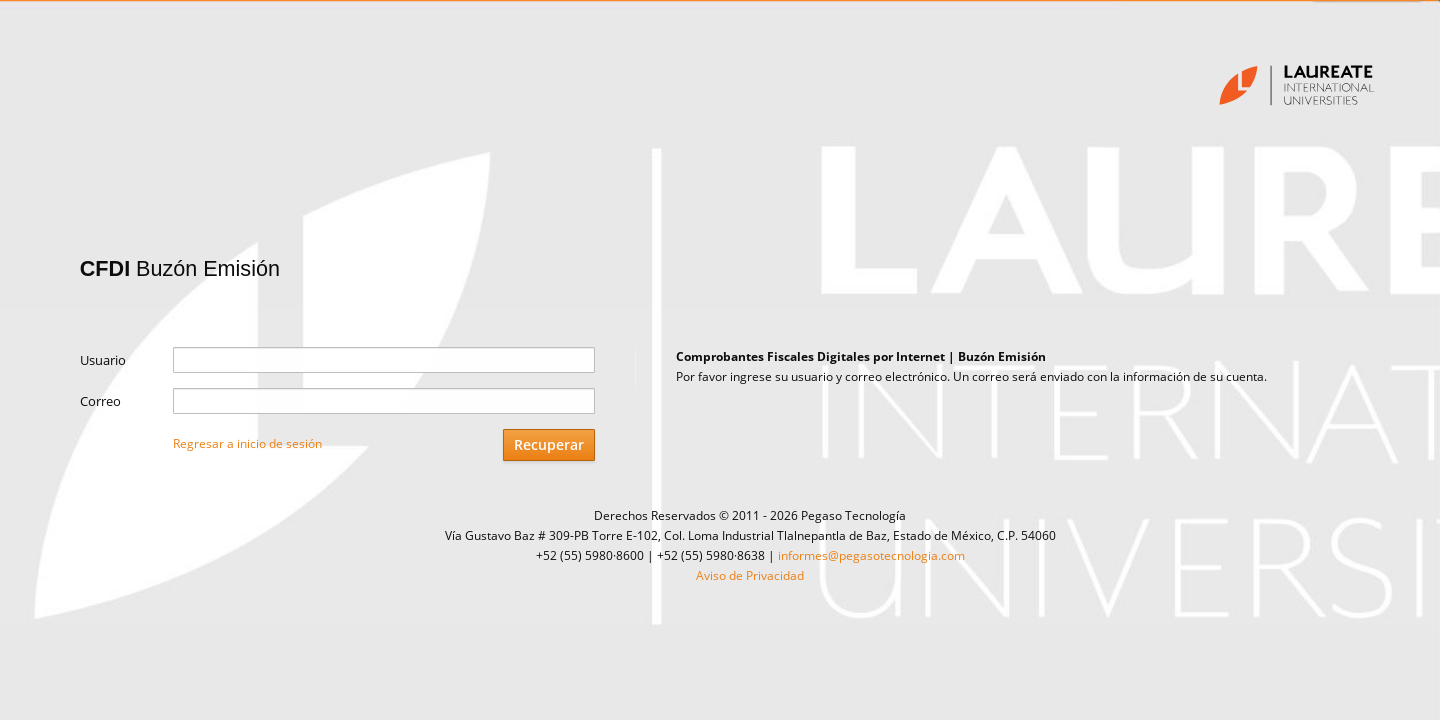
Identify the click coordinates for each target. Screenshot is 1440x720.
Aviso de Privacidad (750, 575)
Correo (100, 401)
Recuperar (549, 444)
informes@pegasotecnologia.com (871, 555)
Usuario (103, 360)
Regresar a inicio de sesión (247, 443)
